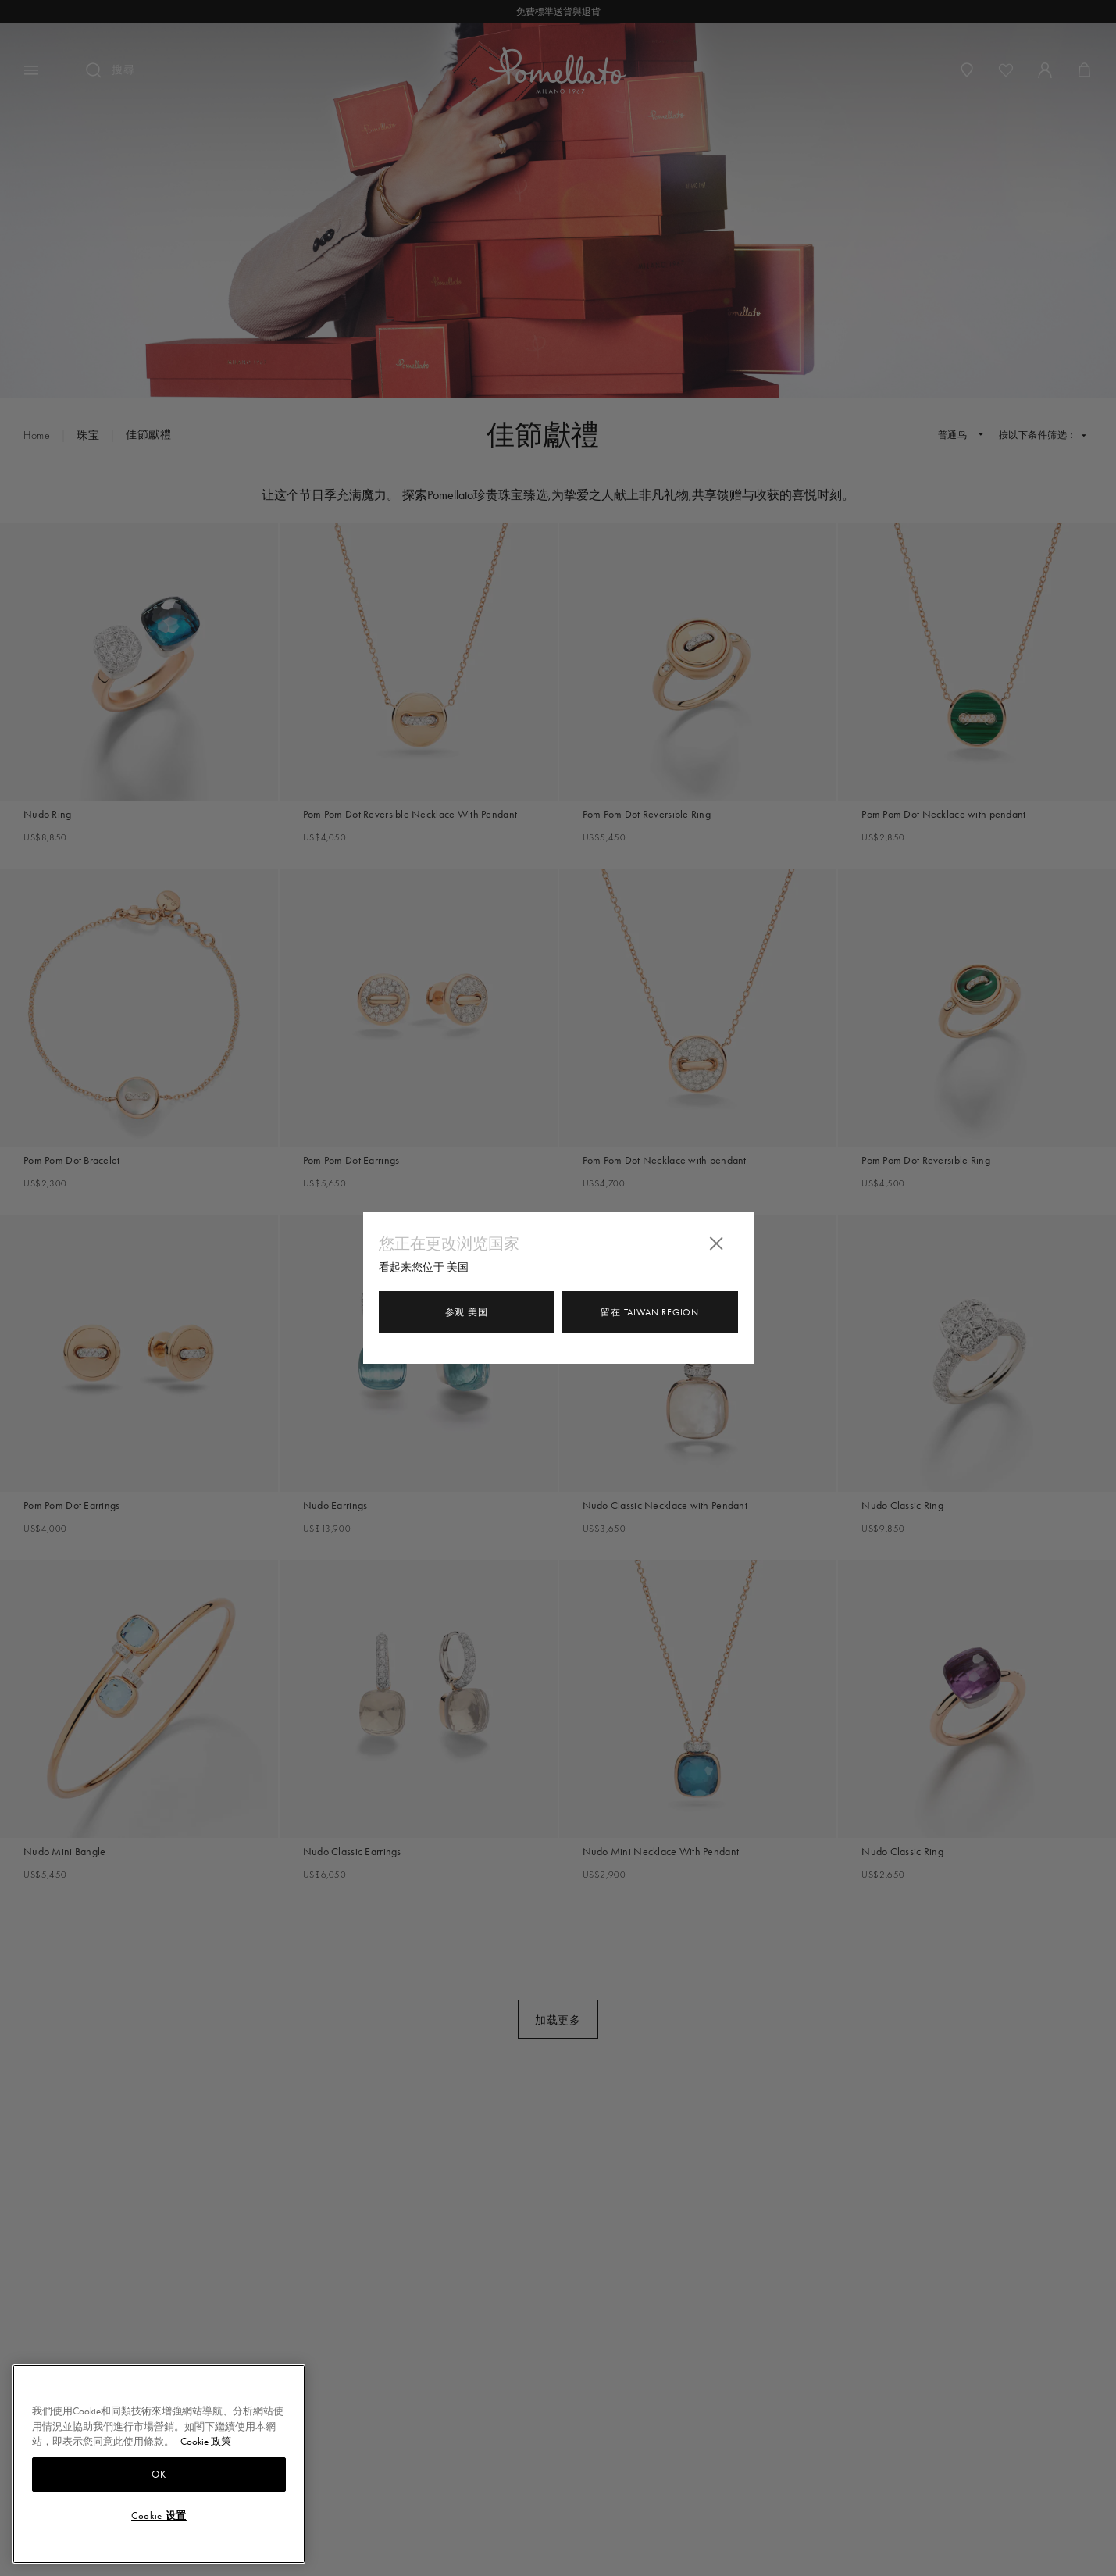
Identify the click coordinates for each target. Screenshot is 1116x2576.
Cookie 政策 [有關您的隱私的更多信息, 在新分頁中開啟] (205, 2441)
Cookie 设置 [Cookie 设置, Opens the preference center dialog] (159, 2515)
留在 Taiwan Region (649, 1312)
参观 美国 (466, 1312)
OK (159, 2474)
